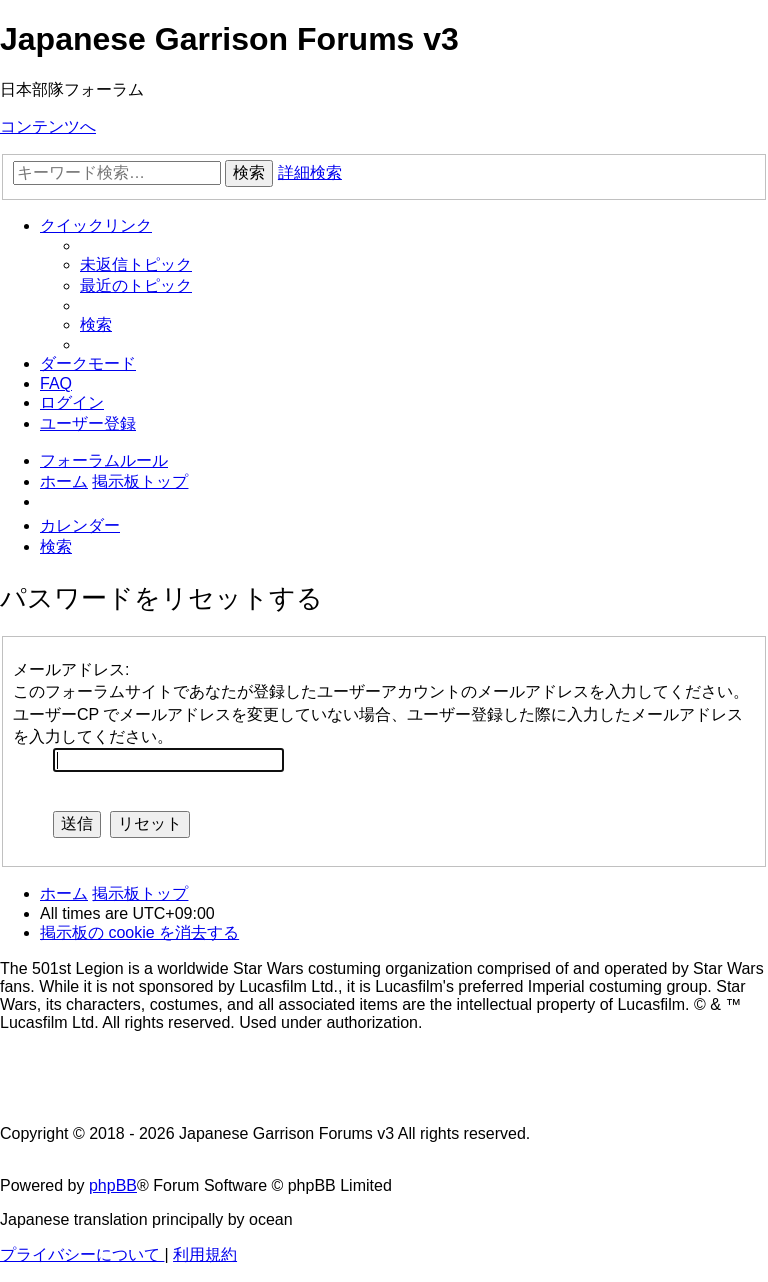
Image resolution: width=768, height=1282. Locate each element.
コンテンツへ (48, 126)
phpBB (113, 1185)
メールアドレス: (71, 669)
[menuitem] (136, 264)
